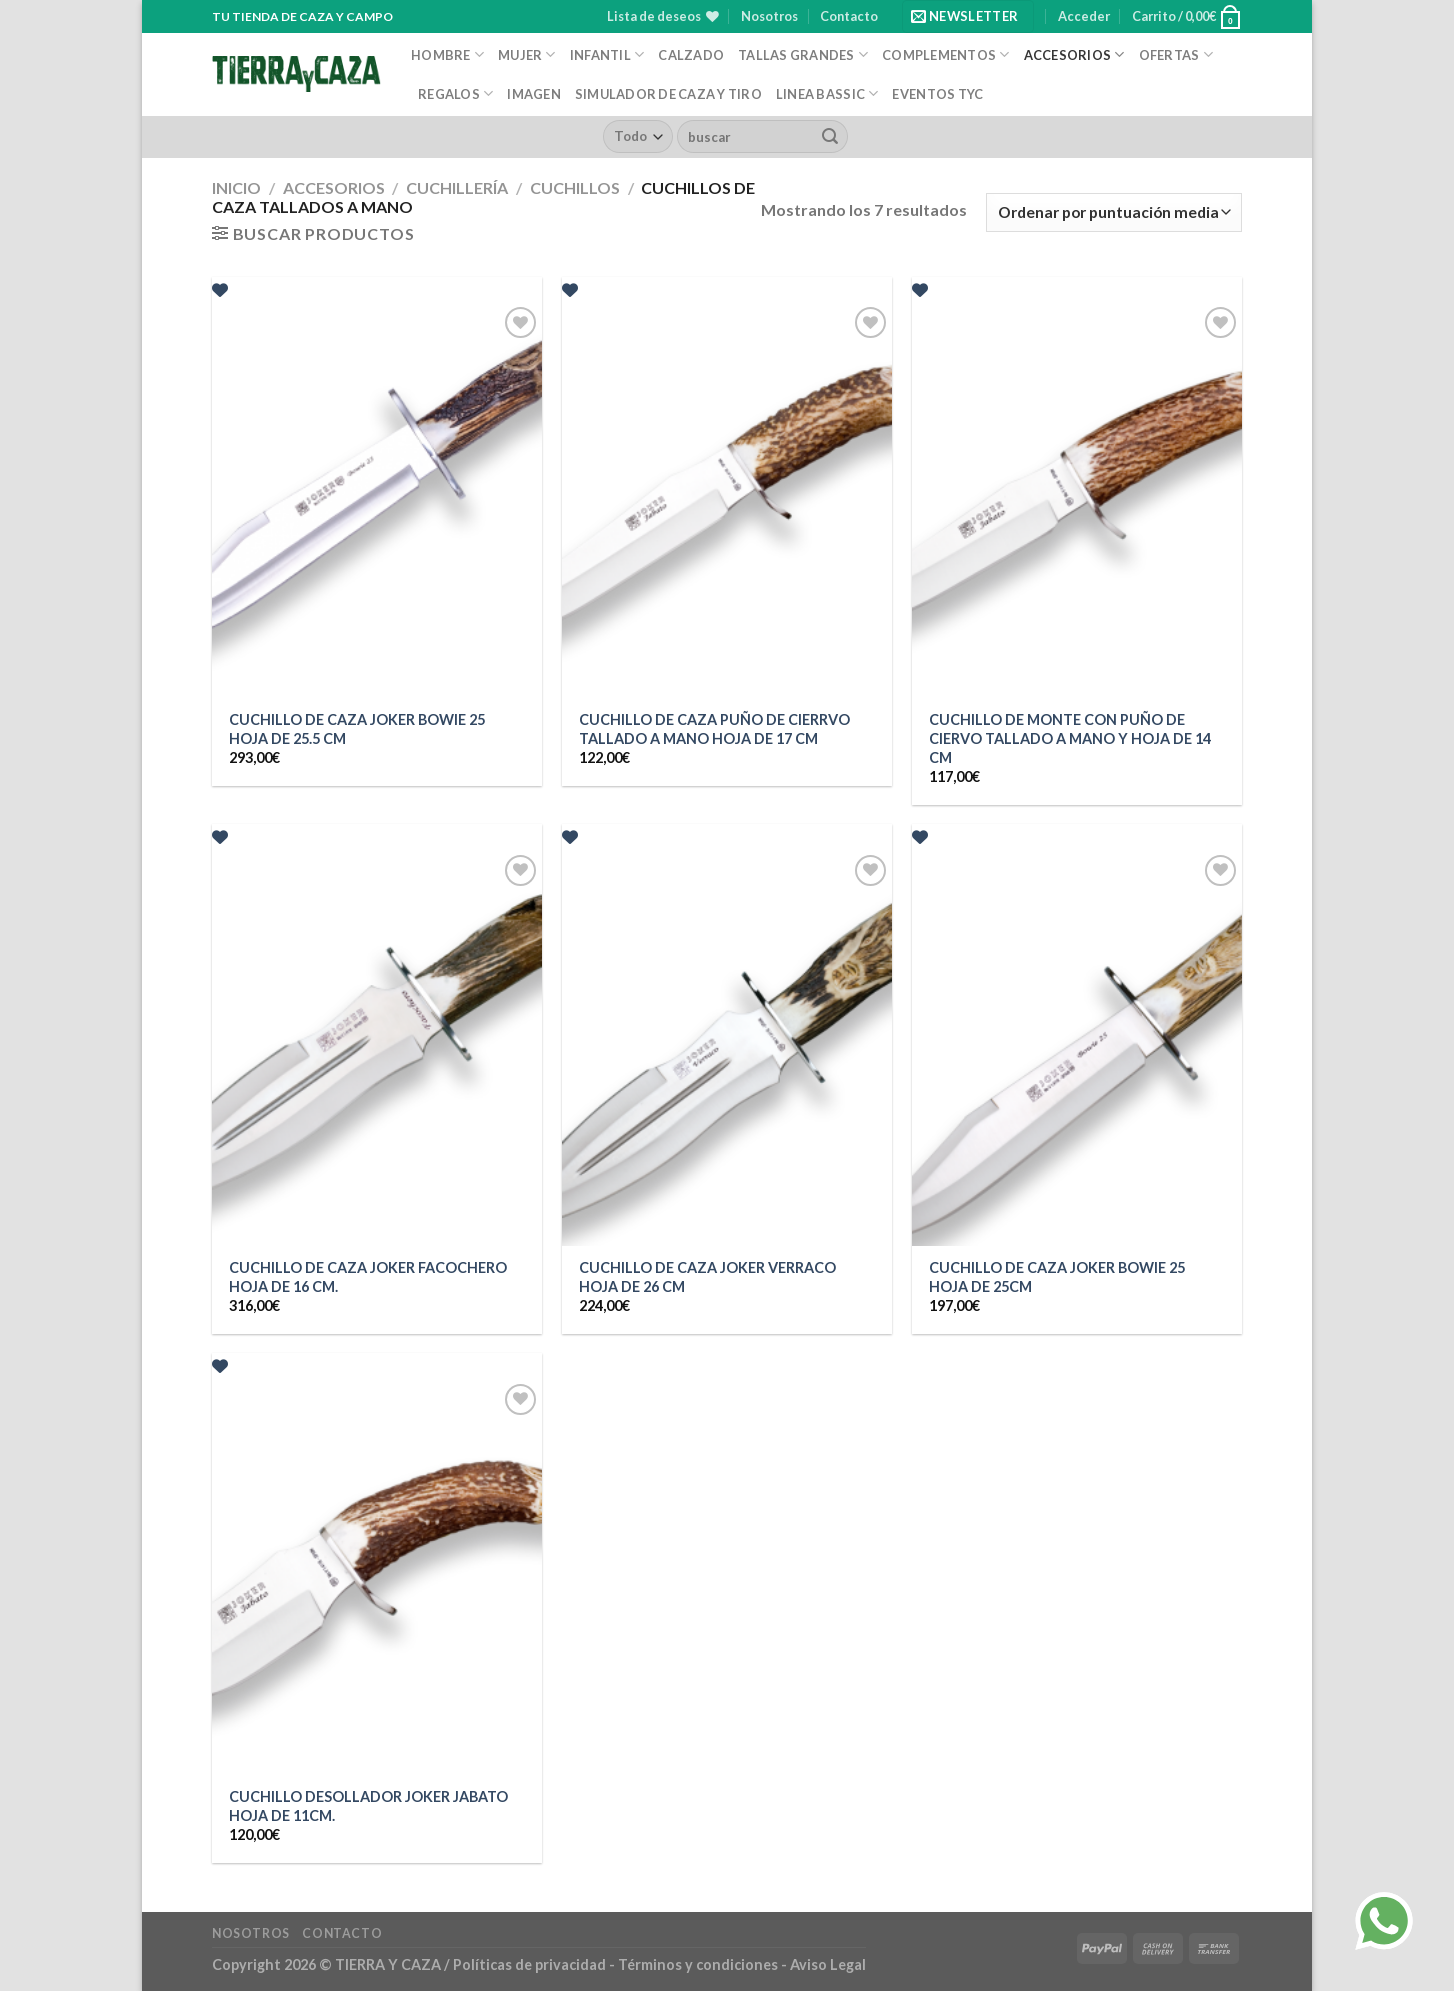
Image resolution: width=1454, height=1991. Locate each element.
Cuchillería (457, 187)
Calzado (691, 55)
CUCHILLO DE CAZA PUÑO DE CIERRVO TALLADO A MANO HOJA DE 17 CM (714, 729)
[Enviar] (830, 137)
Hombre (447, 54)
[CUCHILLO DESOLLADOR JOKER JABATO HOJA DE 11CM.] (377, 1577)
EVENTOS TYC (937, 94)
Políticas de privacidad (529, 1964)
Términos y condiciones (699, 1964)
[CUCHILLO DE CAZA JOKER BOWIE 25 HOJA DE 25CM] (1077, 1048)
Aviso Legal (828, 1964)
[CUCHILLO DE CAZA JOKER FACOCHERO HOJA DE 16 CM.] (377, 1048)
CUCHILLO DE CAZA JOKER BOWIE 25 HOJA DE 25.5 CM (357, 729)
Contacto (849, 16)
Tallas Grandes (803, 54)
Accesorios (1074, 54)
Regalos (455, 93)
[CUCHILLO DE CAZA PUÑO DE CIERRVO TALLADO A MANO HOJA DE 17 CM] (727, 500)
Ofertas (1176, 54)
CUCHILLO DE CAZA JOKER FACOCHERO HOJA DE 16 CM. (368, 1277)
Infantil (607, 54)
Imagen (534, 94)
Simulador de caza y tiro (668, 94)
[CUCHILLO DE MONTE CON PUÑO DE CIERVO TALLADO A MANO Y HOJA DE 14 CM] (1077, 500)
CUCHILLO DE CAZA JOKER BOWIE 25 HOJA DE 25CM (1057, 1277)
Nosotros (769, 16)
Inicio (236, 187)
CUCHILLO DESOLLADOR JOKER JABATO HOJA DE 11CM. (368, 1806)
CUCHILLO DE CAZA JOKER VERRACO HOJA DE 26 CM (707, 1277)
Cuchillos (575, 187)
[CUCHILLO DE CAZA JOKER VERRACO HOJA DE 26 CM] (727, 1048)
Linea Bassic (827, 93)
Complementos (946, 54)
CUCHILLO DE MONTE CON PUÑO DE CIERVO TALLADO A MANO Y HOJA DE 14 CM (1070, 738)
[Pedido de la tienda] (1114, 212)
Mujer (527, 54)
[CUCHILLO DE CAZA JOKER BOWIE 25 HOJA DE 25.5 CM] (377, 500)
